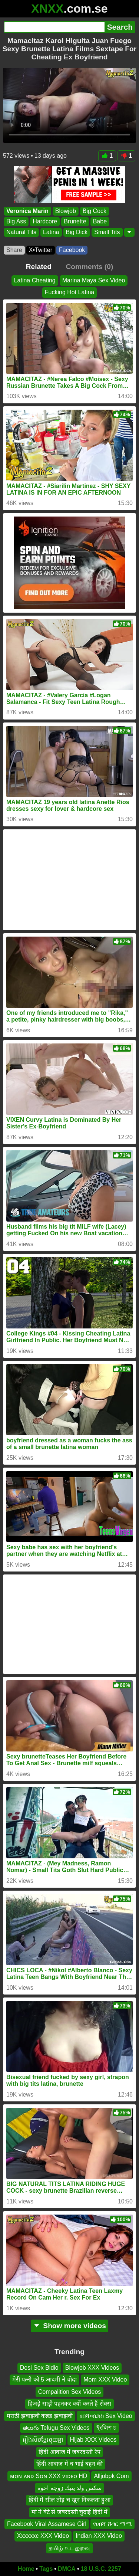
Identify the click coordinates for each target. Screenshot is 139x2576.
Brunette (75, 221)
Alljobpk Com (111, 2476)
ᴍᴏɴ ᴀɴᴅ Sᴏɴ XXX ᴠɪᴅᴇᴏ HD (48, 2476)
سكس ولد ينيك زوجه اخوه (69, 2488)
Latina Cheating (35, 280)
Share (14, 250)
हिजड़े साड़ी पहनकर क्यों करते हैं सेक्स (69, 2403)
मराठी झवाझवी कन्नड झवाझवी (39, 2416)
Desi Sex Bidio (39, 2367)
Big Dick (77, 232)
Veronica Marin (27, 211)
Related (39, 267)
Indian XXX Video (99, 2536)
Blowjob (65, 211)
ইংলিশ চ (106, 2428)
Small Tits (107, 232)
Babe (100, 221)
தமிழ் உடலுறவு (69, 2548)
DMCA (67, 2569)
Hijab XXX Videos (93, 2439)
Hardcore (45, 221)
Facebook (72, 250)
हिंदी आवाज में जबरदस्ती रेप (69, 2452)
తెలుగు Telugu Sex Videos (56, 2428)
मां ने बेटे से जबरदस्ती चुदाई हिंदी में (69, 2512)
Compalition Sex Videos (69, 2392)
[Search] (54, 27)
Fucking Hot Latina (69, 292)
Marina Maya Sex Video (93, 280)
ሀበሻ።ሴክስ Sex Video (105, 2416)
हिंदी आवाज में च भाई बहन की (69, 2464)
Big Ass (16, 221)
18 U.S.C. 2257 (101, 2569)
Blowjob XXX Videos (92, 2367)
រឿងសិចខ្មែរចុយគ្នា (43, 2439)
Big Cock (94, 211)
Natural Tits (21, 232)
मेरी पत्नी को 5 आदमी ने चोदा (44, 2379)
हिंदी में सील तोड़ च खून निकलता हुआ (69, 2500)
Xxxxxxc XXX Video (43, 2536)
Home (26, 2569)
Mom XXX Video (105, 2379)
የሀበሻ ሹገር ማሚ (112, 2524)
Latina (51, 232)
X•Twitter (40, 250)
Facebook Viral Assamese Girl (46, 2524)
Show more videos (69, 2326)
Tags (46, 2569)
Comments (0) (89, 267)
